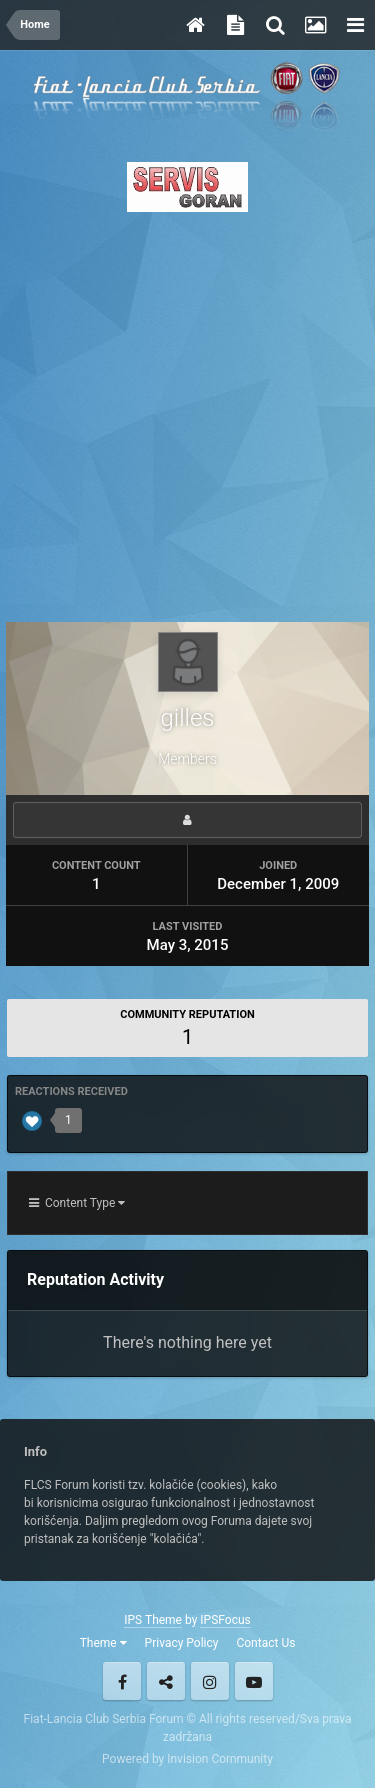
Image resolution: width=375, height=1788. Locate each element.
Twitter (166, 1681)
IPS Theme (153, 1620)
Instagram (210, 1681)
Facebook (122, 1681)
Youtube (254, 1681)
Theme (103, 1643)
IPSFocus (225, 1620)
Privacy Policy (182, 1643)
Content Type (77, 1203)
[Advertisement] (187, 411)
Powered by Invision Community (187, 1759)
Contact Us (265, 1643)
